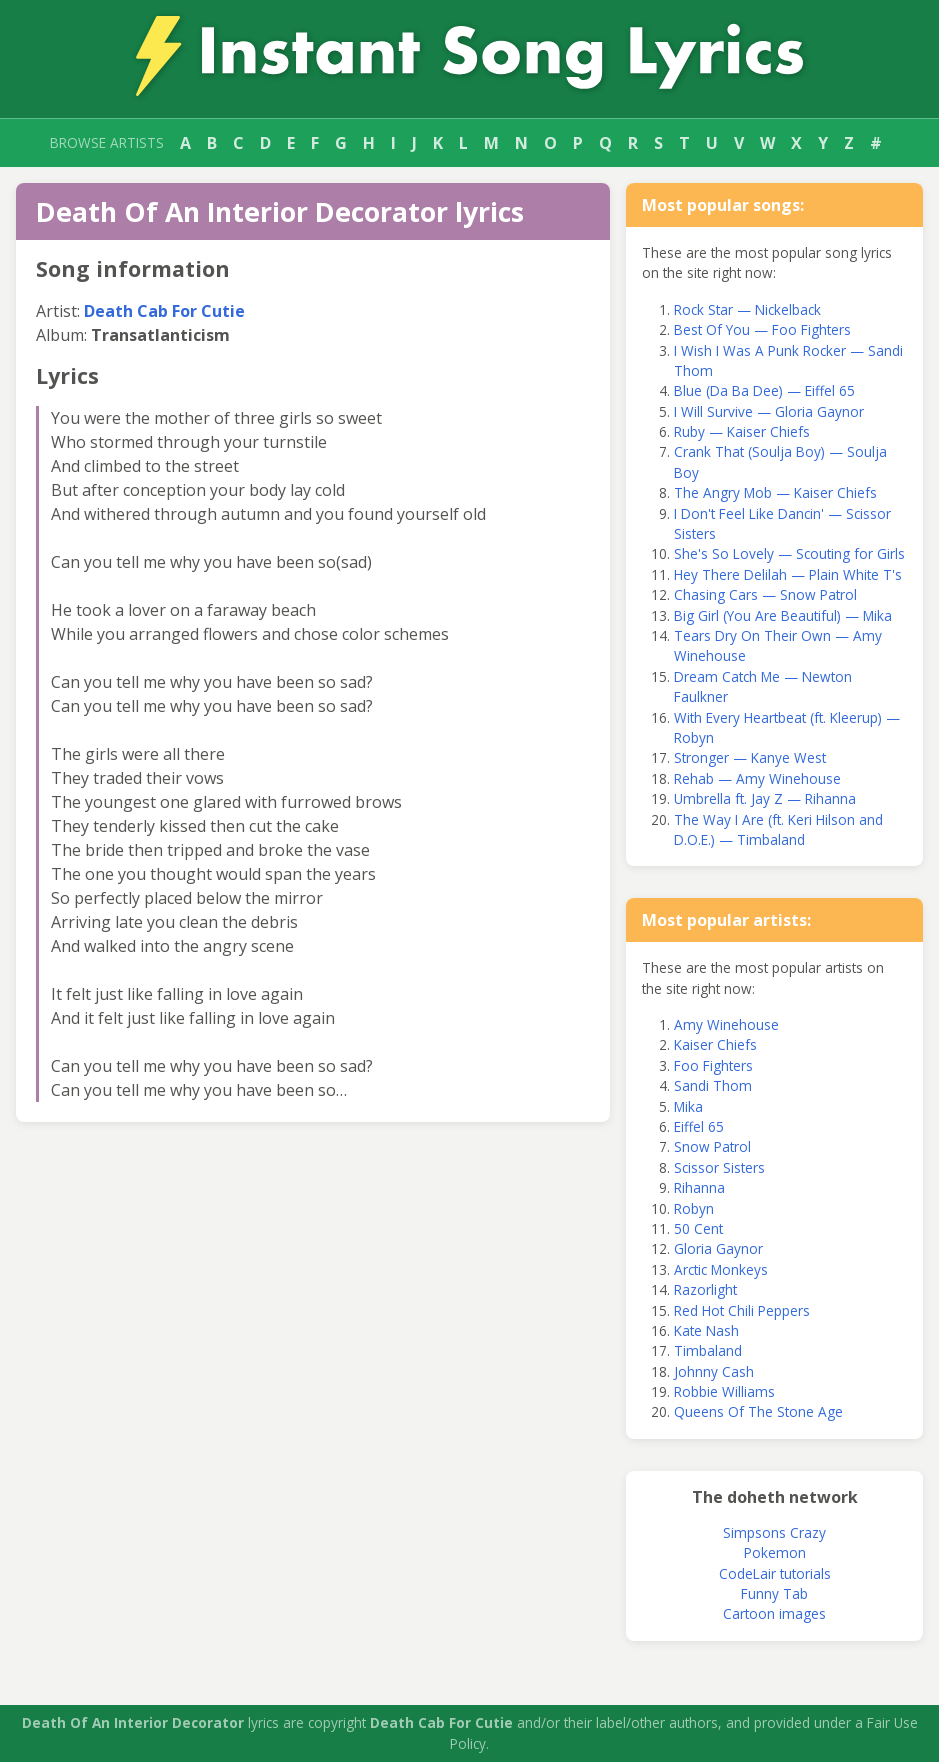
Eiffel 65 (699, 1126)
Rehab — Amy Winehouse (757, 778)
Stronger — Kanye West (750, 757)
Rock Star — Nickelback (747, 309)
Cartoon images (774, 1613)
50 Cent (698, 1228)
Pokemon (775, 1552)
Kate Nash (706, 1330)
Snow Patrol (712, 1146)
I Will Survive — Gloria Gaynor (769, 411)
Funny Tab (774, 1593)
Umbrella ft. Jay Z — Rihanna (765, 798)
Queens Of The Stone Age (758, 1411)
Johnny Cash (714, 1371)
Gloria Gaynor (718, 1248)
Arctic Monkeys (721, 1269)
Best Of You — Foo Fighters (762, 329)
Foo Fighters (713, 1065)
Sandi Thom (713, 1085)
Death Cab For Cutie (164, 311)
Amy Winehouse (726, 1024)
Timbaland (708, 1350)
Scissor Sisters (719, 1167)
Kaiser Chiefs (715, 1044)
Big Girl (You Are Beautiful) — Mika (783, 615)
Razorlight (705, 1289)
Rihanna (699, 1187)
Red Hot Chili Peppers (742, 1310)
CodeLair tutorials (775, 1573)
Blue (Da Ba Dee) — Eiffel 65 (764, 390)
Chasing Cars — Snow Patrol (765, 594)
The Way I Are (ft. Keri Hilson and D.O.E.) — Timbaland (778, 829)
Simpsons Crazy (774, 1532)
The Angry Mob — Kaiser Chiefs (775, 492)
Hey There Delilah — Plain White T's (788, 574)
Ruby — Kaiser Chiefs (742, 431)
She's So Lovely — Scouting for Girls (789, 553)
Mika (688, 1106)
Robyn (694, 1208)
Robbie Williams (724, 1391)
